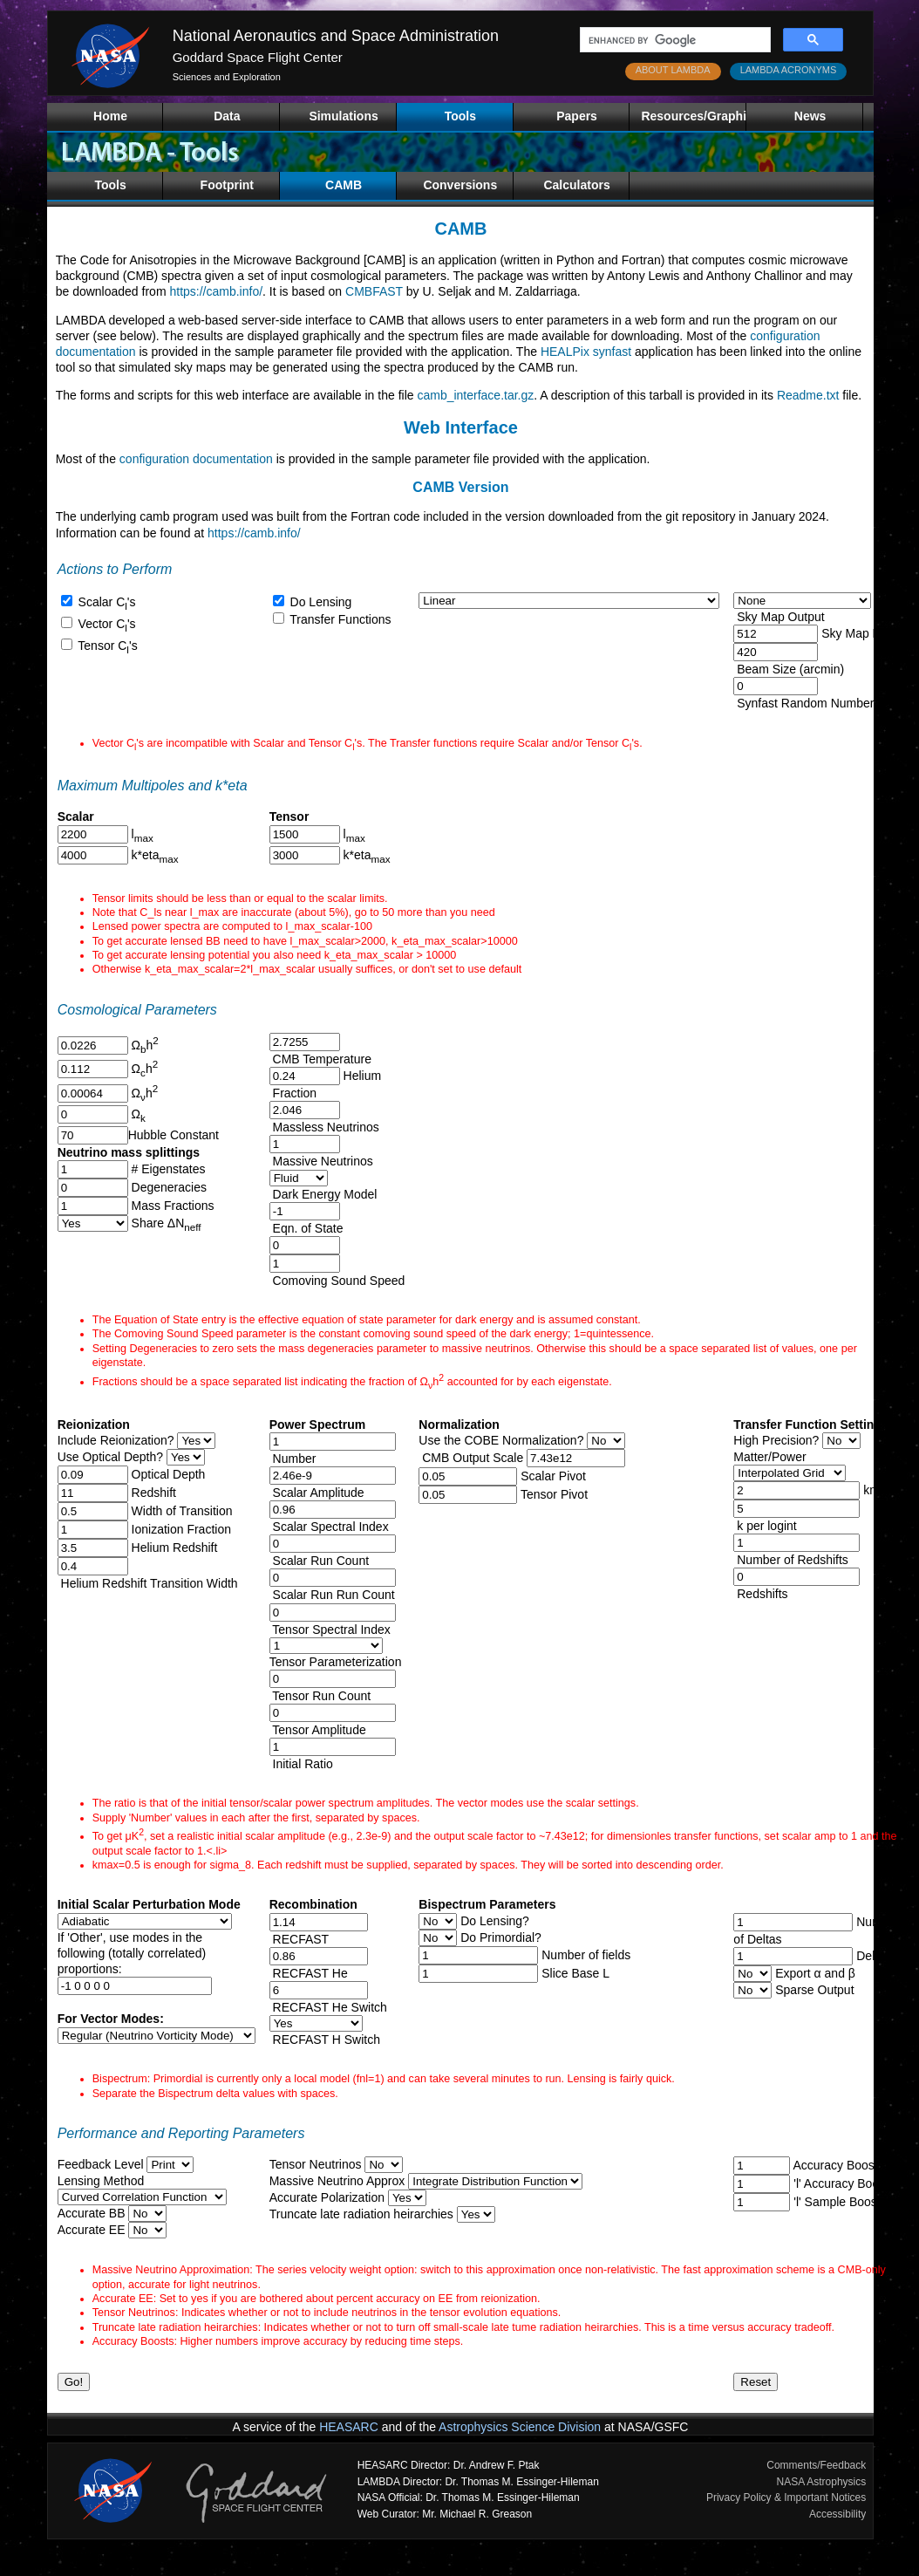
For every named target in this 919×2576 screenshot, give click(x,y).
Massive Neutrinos (321, 1161)
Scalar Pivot (553, 1476)
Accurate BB (92, 2213)
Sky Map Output (778, 617)
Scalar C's (105, 602)
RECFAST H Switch (324, 2039)
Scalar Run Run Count (332, 1595)
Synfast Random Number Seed (819, 703)
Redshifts (760, 1594)
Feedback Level (101, 2164)
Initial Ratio (301, 1764)
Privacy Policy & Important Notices (786, 2497)
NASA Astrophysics (822, 2482)
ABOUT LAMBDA (673, 70)
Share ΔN (164, 1223)
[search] (674, 40)
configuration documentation (196, 459)
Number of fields (584, 1955)
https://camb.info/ (215, 291)
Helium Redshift (173, 1547)
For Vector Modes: (111, 2019)
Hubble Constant (173, 1135)
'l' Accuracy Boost (839, 2183)
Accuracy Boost (833, 2165)
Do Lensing (319, 602)
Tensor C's (106, 646)
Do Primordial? (499, 1937)
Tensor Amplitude (317, 1730)
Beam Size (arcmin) (788, 669)
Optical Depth (167, 1474)
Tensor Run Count (320, 1696)
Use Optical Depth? (110, 1457)
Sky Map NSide (861, 633)
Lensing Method (101, 2181)
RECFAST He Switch (330, 2007)
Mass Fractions (171, 1206)
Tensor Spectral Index (330, 1629)
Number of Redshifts (790, 1560)
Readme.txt (808, 395)
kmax (876, 1490)
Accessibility (837, 2514)
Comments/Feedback (816, 2465)
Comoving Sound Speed (337, 1281)
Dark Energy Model (323, 1194)
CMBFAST (374, 291)
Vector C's (105, 624)
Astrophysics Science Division (520, 2427)
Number (293, 1459)
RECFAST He (310, 1973)
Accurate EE (92, 2230)
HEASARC (348, 2427)
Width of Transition (180, 1511)
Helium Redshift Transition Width (148, 1583)
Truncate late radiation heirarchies (361, 2214)
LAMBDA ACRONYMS (788, 70)
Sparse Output (813, 1990)
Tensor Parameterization (335, 1662)
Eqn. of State (306, 1228)
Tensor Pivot (554, 1494)
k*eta (153, 855)
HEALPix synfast (586, 352)
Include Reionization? (116, 1440)
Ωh (143, 1045)
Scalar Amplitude (316, 1493)
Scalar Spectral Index (329, 1527)
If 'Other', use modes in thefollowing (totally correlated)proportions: (132, 1953)
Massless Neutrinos (324, 1127)
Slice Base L (573, 1973)
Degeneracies (167, 1187)
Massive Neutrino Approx (337, 2181)
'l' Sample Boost (835, 2202)
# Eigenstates (167, 1169)
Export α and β (813, 1973)
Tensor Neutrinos (315, 2164)
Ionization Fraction (179, 1529)
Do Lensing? (493, 1921)
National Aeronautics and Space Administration (336, 35)
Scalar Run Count (319, 1561)
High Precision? (776, 1440)
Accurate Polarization (327, 2197)
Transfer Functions (339, 619)
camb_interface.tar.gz (475, 395)
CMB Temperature (320, 1059)
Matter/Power (769, 1457)
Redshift (152, 1493)
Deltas (872, 1956)
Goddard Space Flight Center (258, 57)
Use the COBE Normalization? (501, 1440)
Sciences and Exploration (227, 77)
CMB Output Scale (471, 1458)
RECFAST (301, 1939)
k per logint (764, 1526)
